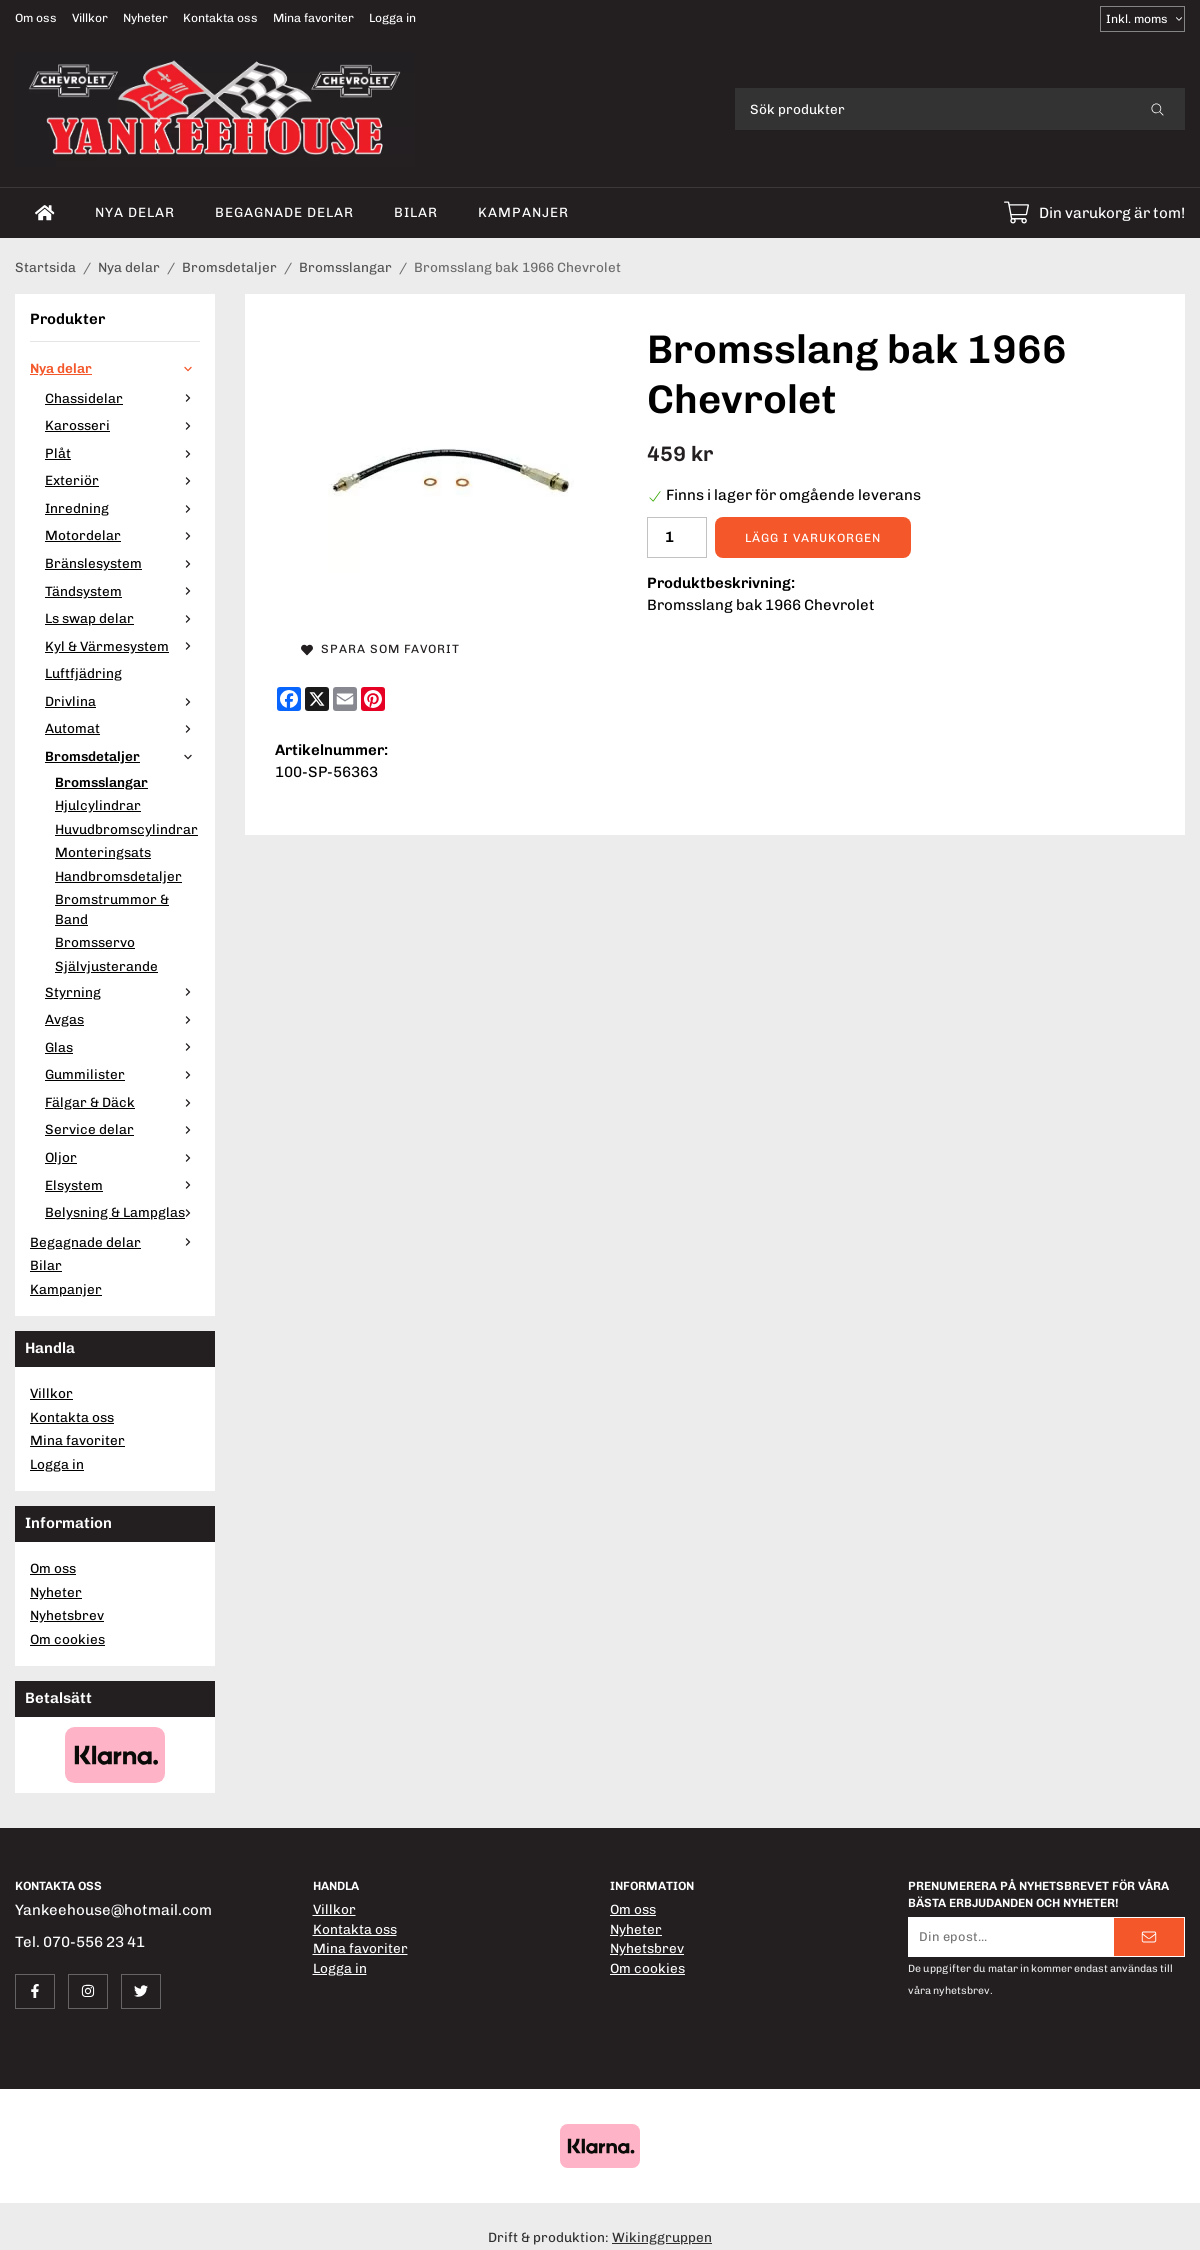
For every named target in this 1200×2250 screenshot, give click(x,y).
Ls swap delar (122, 618)
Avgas (122, 1019)
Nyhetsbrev (67, 1615)
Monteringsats (103, 852)
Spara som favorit (380, 649)
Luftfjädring (83, 673)
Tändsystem (122, 591)
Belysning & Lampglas (122, 1212)
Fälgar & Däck (122, 1102)
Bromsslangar (101, 782)
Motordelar (122, 535)
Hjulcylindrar (98, 805)
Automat (122, 728)
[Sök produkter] (932, 109)
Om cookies (67, 1639)
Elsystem (122, 1185)
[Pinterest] (373, 699)
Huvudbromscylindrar (126, 829)
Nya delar (135, 212)
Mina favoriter (313, 18)
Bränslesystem (122, 563)
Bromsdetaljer (122, 756)
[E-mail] (345, 699)
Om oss (36, 18)
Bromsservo (95, 942)
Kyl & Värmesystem (122, 646)
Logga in (392, 18)
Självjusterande (106, 966)
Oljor (122, 1157)
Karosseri (122, 425)
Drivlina (122, 701)
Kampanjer (523, 212)
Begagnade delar (284, 212)
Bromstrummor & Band (112, 909)
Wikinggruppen (662, 2237)
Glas (122, 1047)
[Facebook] (289, 699)
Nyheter (145, 18)
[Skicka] (1149, 1937)
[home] (45, 213)
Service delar (122, 1129)
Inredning (122, 508)
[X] (317, 699)
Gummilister (122, 1074)
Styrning (122, 992)
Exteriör (122, 480)
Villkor (90, 18)
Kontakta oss (220, 18)
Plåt (122, 453)
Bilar (416, 212)
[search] (1157, 109)
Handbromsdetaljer (118, 876)
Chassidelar (122, 398)
